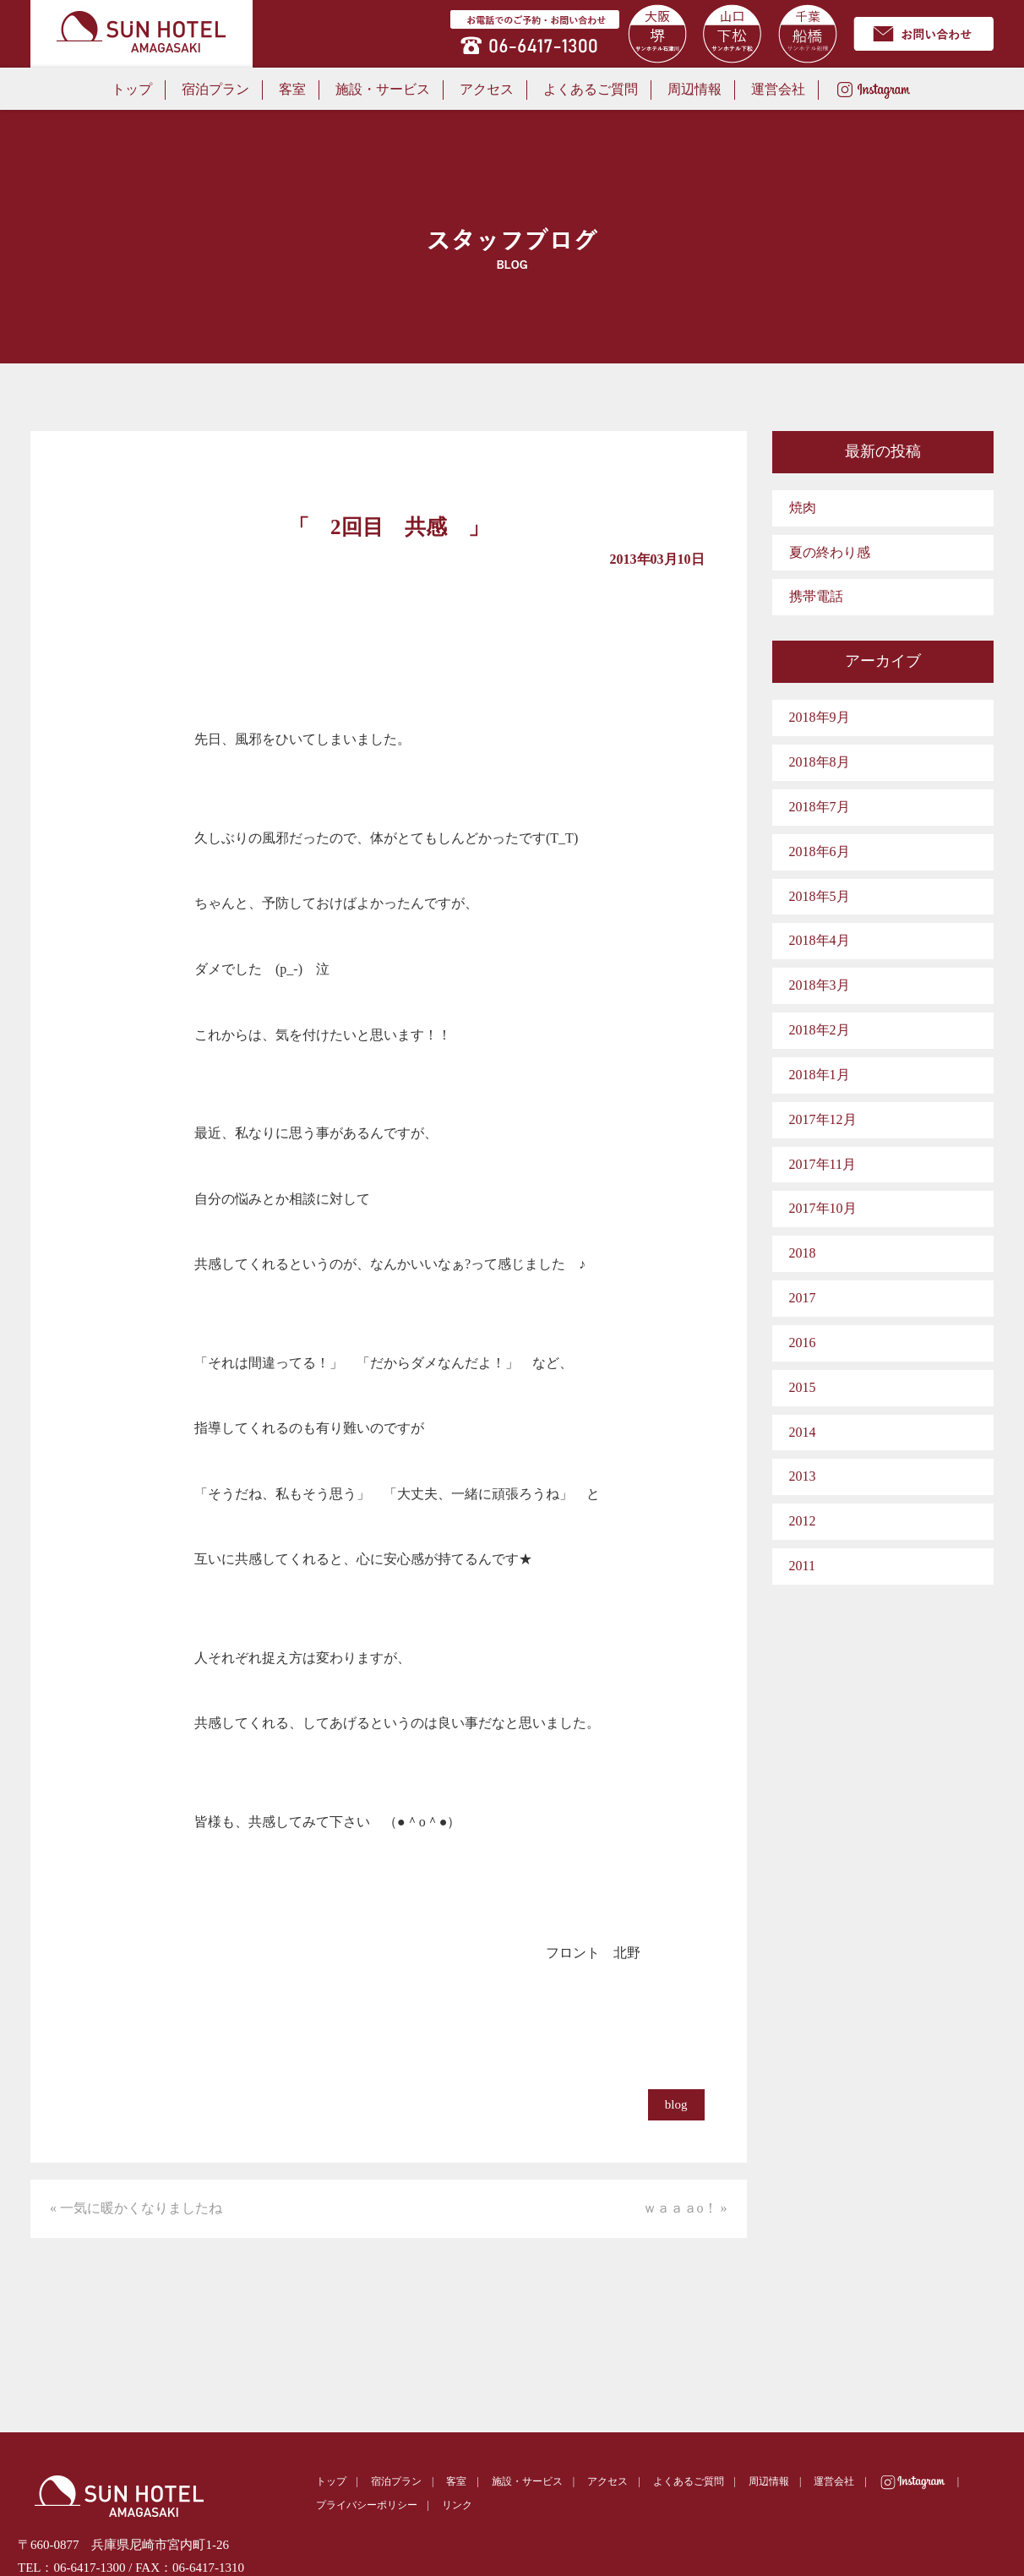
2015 (802, 1387)
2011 (802, 1565)
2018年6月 (819, 851)
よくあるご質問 (590, 89)
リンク (457, 2505)
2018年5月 (819, 896)
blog (676, 2104)
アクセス (487, 89)
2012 (802, 1521)
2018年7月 (819, 807)
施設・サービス (382, 89)
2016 (802, 1342)
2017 (802, 1298)
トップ (132, 89)
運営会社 (778, 89)
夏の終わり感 (829, 552)
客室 (292, 89)
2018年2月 (819, 1030)
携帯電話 (816, 596)
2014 (802, 1432)
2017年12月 (823, 1119)
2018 (802, 1253)
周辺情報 (694, 89)
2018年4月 (819, 940)
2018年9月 (819, 717)
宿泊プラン (215, 89)
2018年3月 (819, 985)
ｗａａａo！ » (685, 2208)
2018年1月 (819, 1074)
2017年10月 (823, 1208)
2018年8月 (819, 762)
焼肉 (802, 507)
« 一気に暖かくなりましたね (136, 2208)
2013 (802, 1476)
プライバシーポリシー (366, 2505)
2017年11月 (822, 1164)
